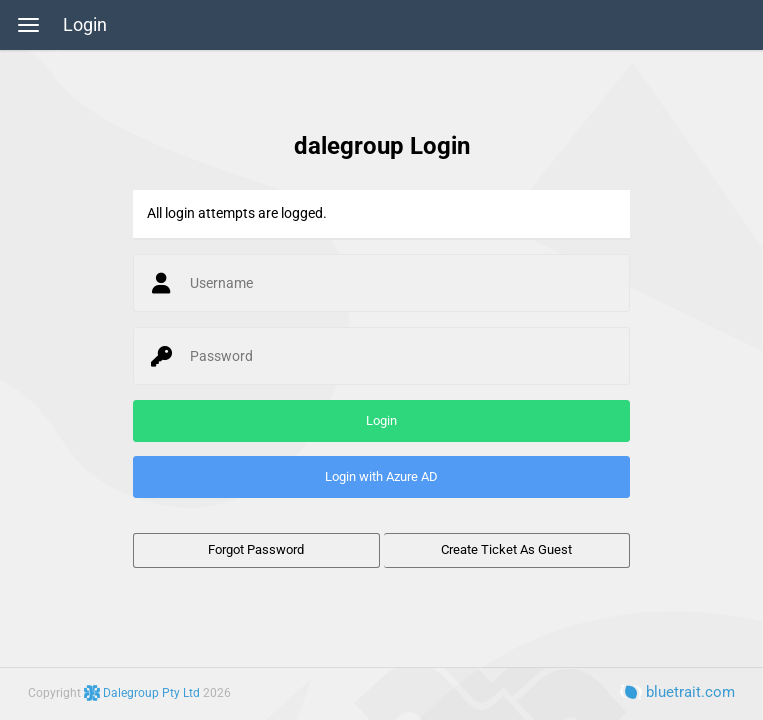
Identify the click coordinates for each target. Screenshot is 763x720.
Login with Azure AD (381, 476)
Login (85, 25)
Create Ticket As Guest (506, 549)
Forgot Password (256, 549)
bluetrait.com (677, 692)
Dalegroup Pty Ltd (143, 693)
